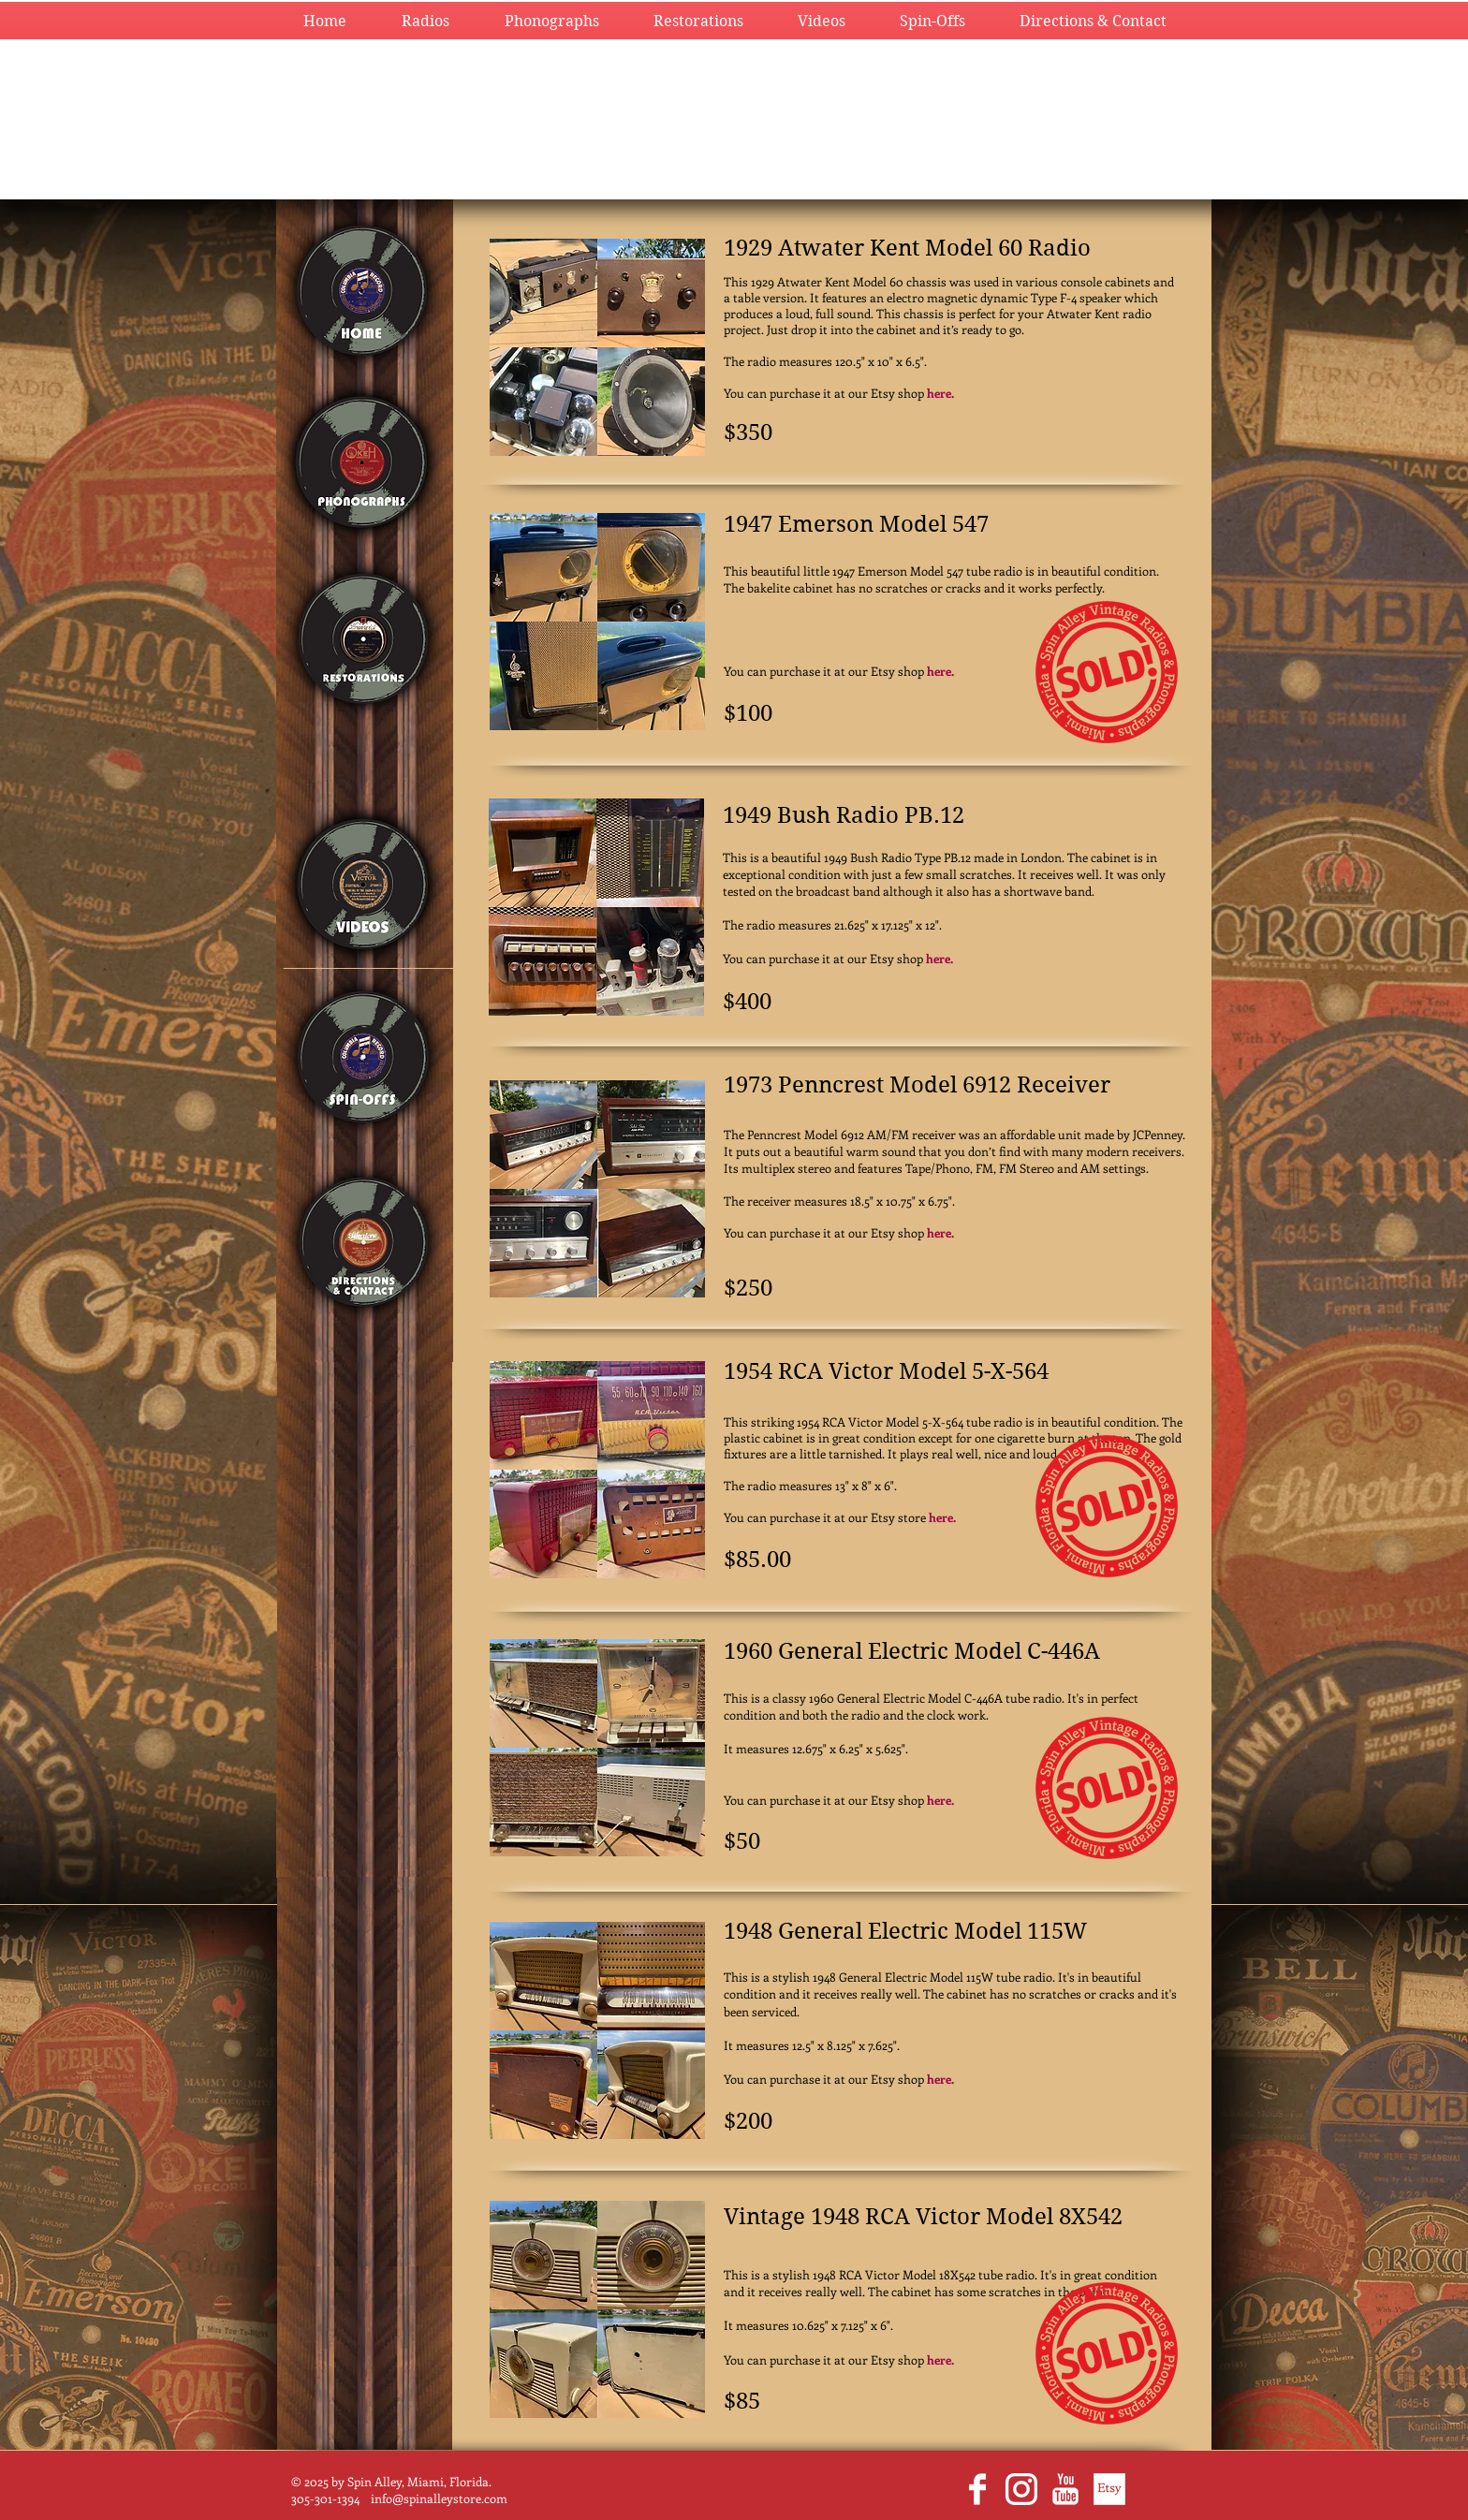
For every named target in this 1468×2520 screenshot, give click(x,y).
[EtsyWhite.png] (1109, 2489)
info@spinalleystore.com (439, 2498)
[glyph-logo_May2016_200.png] (1021, 2489)
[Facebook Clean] (977, 2489)
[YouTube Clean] (1065, 2489)
